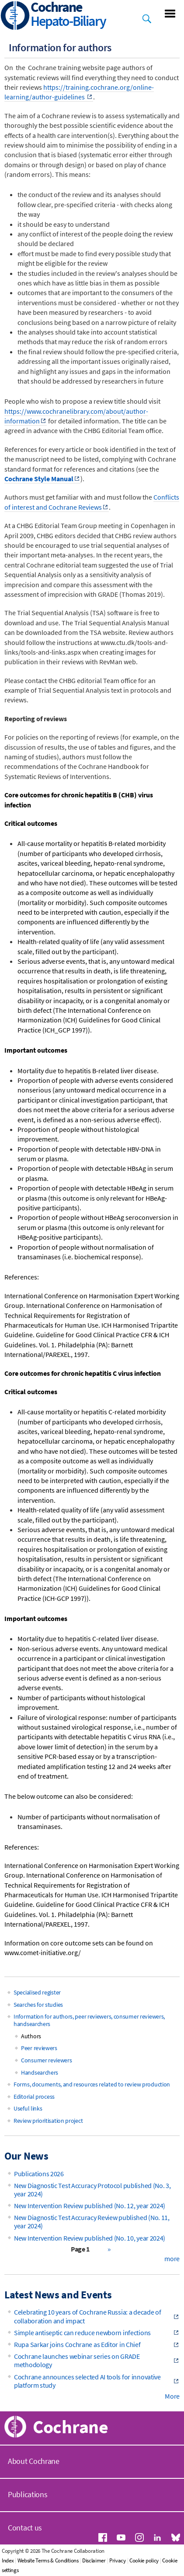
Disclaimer (94, 2560)
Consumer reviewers (46, 2060)
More (172, 2396)
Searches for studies (38, 2005)
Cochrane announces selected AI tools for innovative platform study (87, 2380)
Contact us (25, 2528)
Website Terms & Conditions (48, 2560)
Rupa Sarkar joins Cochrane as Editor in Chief (77, 2344)
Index (8, 2560)
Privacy (117, 2560)
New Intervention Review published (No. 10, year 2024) (89, 2238)
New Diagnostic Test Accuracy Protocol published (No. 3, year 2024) (92, 2189)
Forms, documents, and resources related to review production (92, 2084)
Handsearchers (39, 2072)
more (172, 2258)
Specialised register (37, 1992)
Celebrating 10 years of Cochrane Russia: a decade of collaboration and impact (87, 2316)
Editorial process (34, 2096)
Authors (31, 2036)
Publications (27, 2494)
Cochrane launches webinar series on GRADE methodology (77, 2360)
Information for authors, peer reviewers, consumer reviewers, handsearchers (89, 2020)
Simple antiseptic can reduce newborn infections (82, 2332)
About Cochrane (33, 2461)
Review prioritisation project (48, 2121)
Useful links (28, 2108)
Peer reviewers (39, 2048)
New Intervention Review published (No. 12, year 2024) (89, 2205)
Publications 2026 (39, 2173)
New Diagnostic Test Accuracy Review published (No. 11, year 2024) (92, 2221)
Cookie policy (144, 2560)
